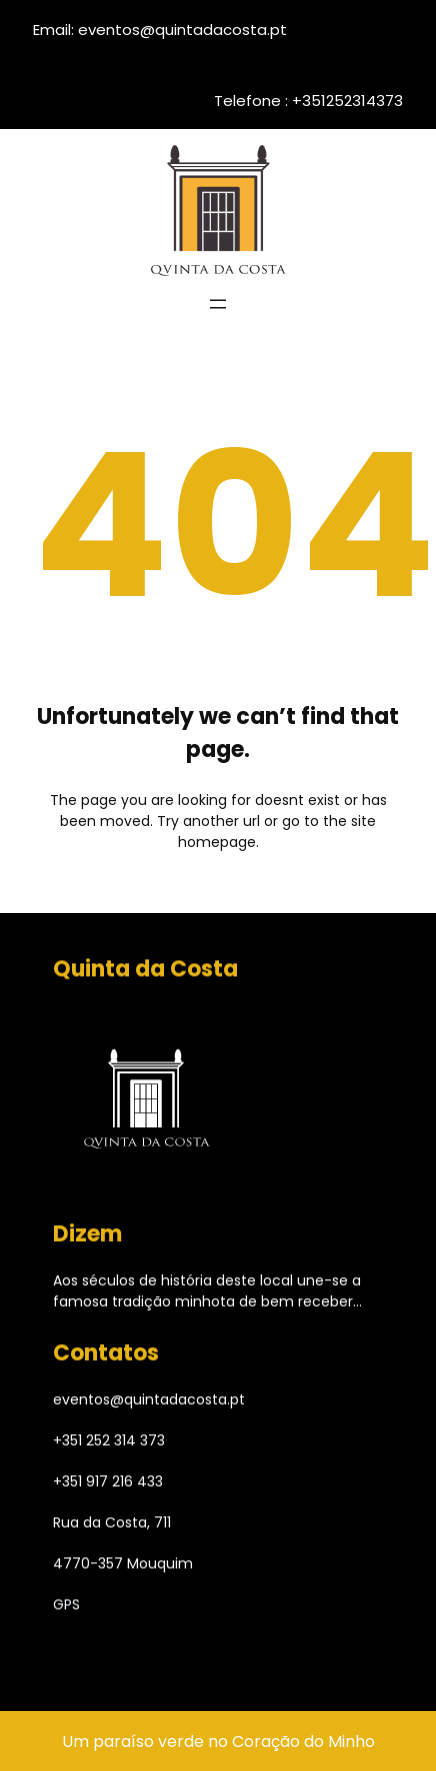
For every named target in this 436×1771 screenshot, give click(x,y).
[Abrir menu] (218, 304)
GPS (66, 1608)
